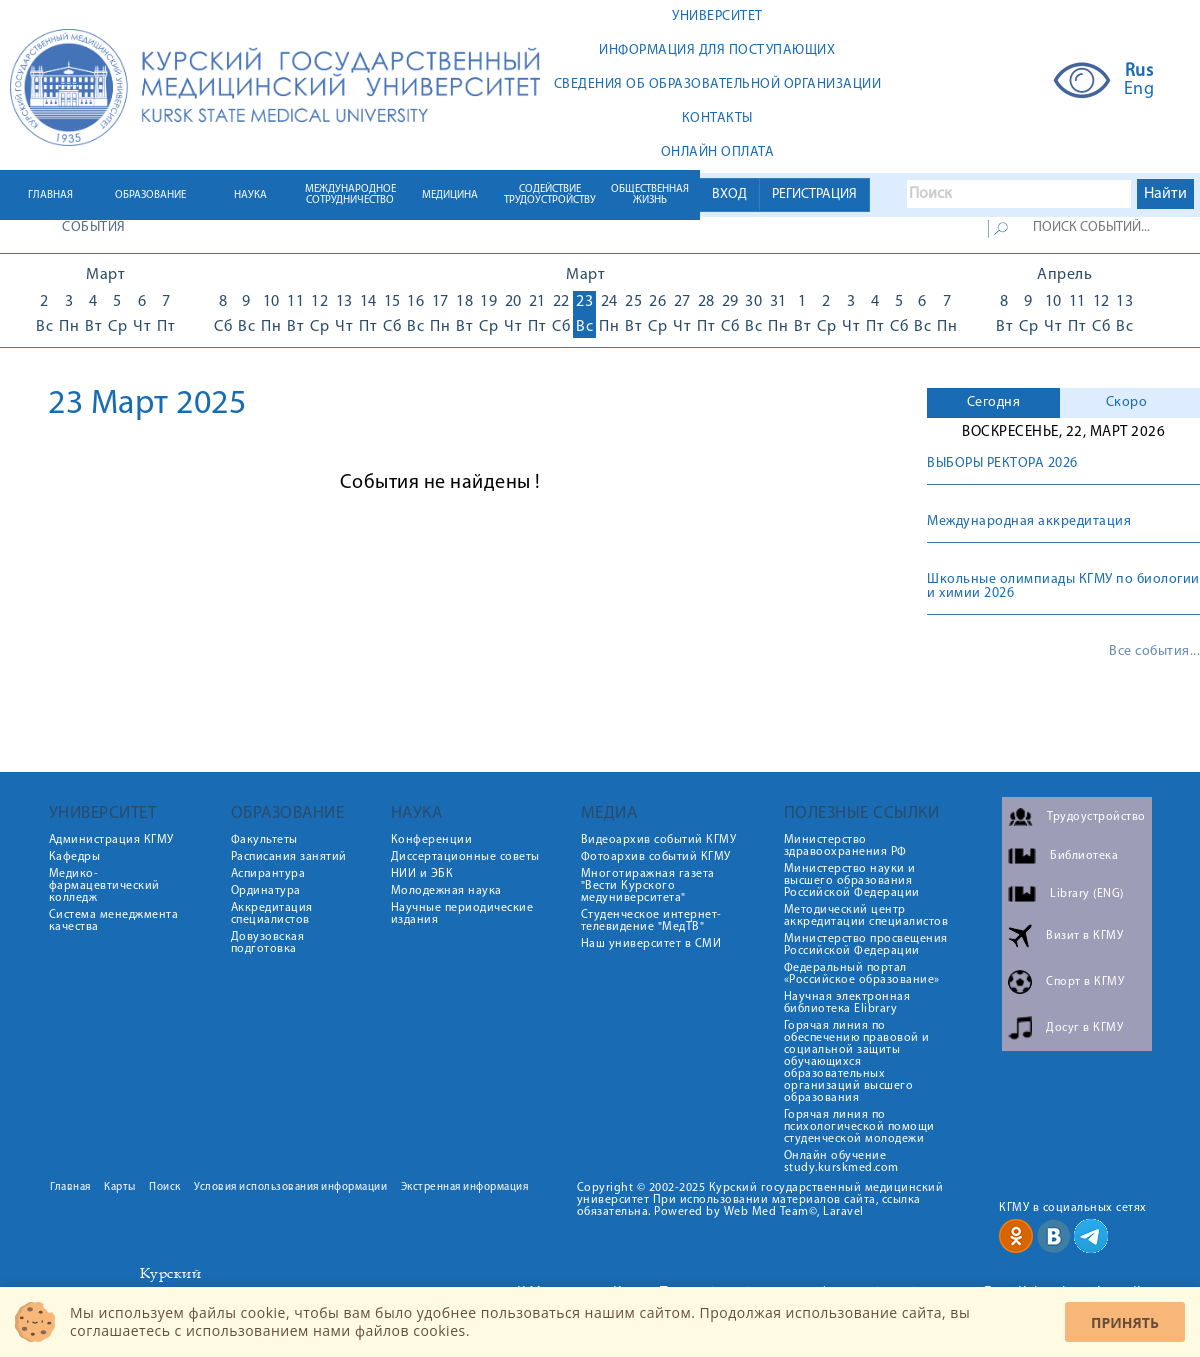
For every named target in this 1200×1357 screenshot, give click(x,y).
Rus (1139, 72)
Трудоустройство (1096, 817)
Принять (1125, 1322)
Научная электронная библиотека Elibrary (847, 1003)
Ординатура (266, 891)
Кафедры (75, 857)
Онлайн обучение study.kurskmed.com (841, 1162)
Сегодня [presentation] (994, 402)
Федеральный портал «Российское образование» (862, 974)
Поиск (165, 1187)
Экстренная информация (465, 1187)
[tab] (993, 403)
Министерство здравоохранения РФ (845, 846)
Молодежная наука (446, 891)
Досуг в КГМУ (1084, 1028)
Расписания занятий (289, 857)
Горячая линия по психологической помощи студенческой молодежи (859, 1127)
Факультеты (264, 840)
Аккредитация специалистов (272, 914)
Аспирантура (268, 874)
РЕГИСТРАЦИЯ (814, 194)
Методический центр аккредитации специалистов (866, 916)
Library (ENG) (1087, 894)
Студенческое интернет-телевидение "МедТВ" (651, 921)
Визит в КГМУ (1084, 936)
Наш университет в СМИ (651, 944)
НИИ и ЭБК (422, 874)
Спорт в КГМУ (1085, 982)
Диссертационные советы (465, 857)
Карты (120, 1187)
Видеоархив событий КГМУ (659, 840)
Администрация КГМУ (111, 840)
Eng (1139, 90)
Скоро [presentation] (1127, 402)
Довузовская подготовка (268, 943)
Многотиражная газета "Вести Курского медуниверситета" (648, 886)
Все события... (1154, 652)
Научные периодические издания (462, 914)
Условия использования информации (290, 1187)
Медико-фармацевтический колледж (104, 886)
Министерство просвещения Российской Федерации (866, 945)
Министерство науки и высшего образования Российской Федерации (852, 881)
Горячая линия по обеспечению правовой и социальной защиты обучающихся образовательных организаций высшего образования (857, 1062)
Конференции (432, 840)
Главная (70, 1187)
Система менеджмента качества (114, 921)
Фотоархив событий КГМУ (656, 857)
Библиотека (1084, 856)
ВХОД (729, 194)
